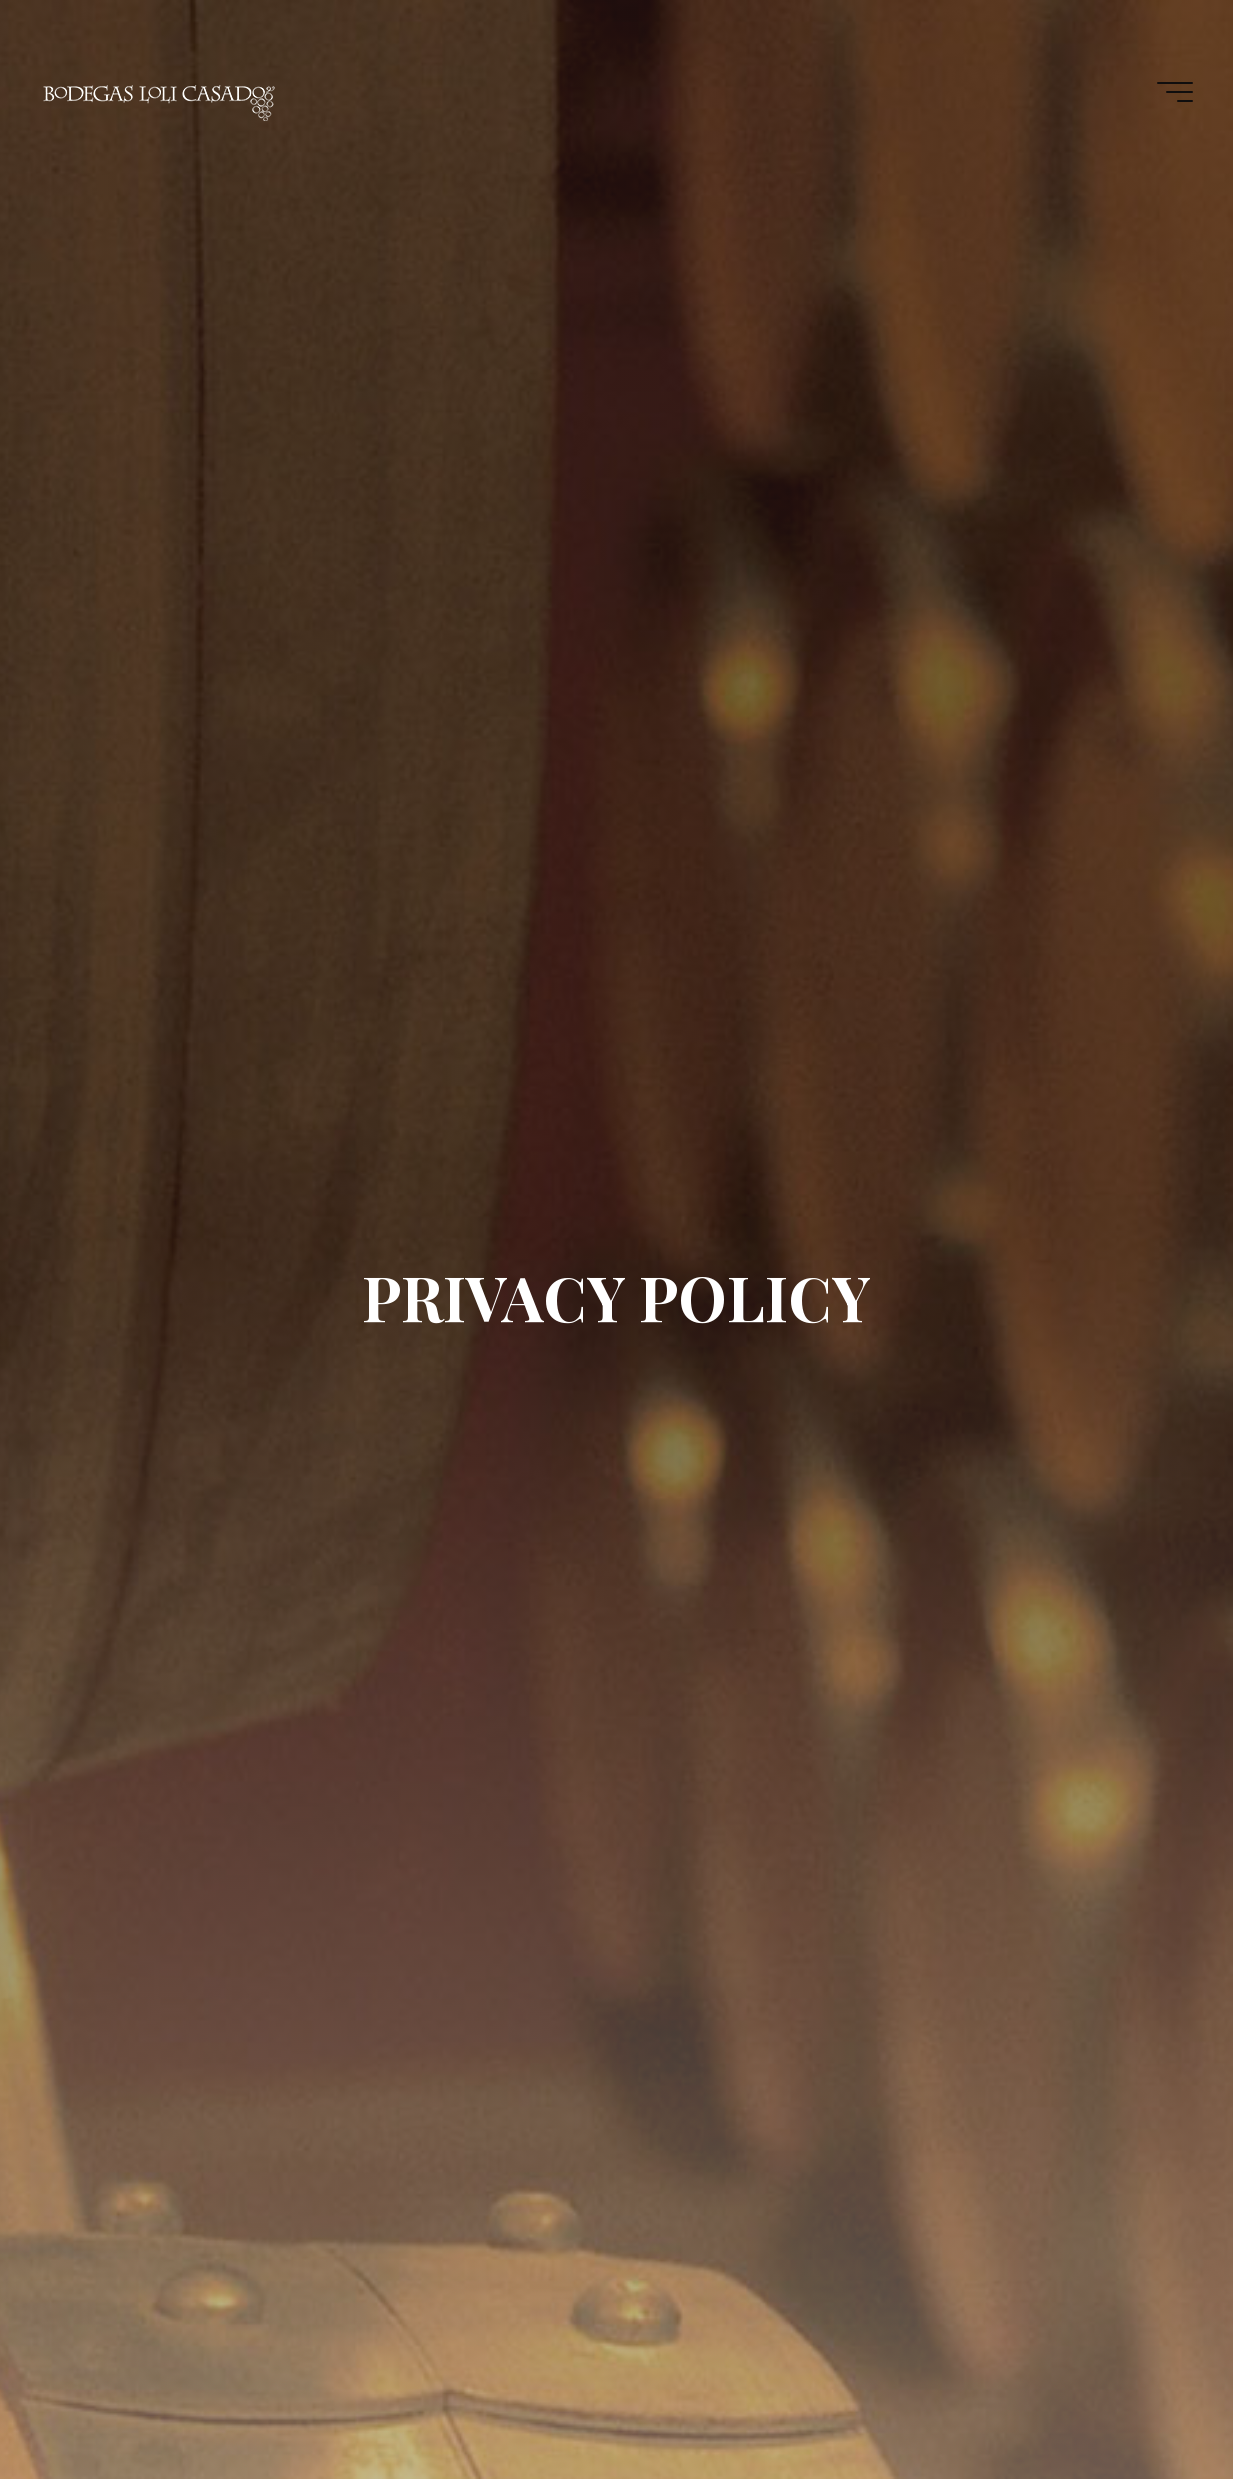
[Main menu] (1175, 92)
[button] (1190, 28)
